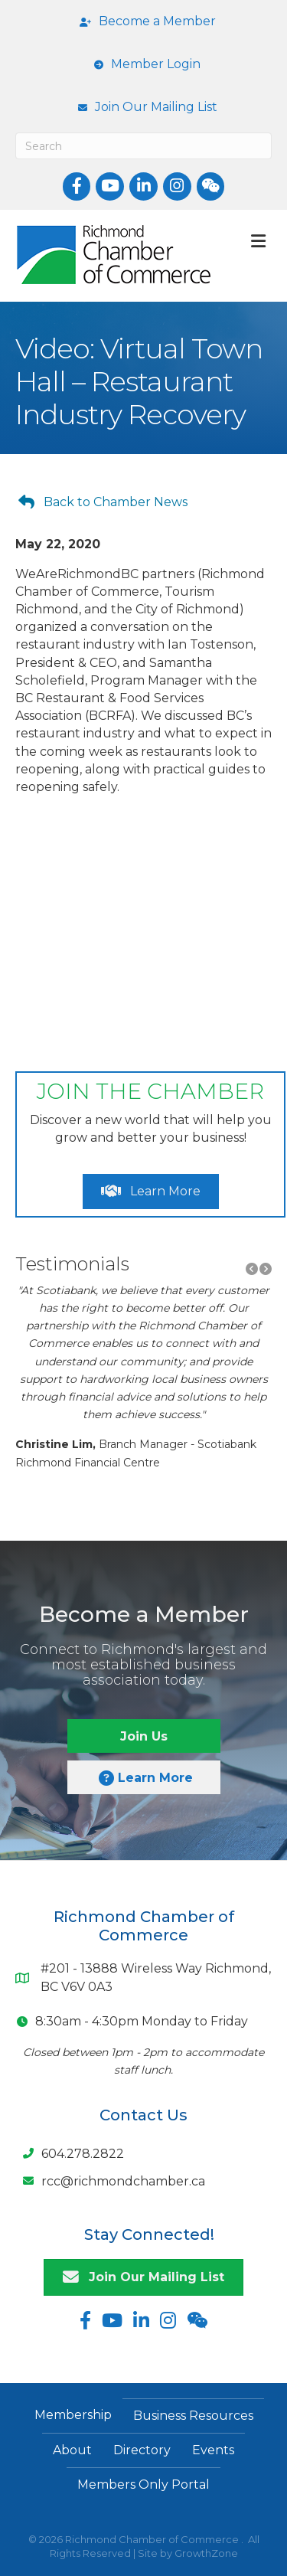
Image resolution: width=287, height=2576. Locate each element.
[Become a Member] (144, 21)
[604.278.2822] (69, 2153)
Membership (73, 2415)
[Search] (143, 145)
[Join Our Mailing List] (143, 107)
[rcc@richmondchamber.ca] (110, 2181)
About (72, 2450)
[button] (103, 502)
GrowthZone (206, 2553)
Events (213, 2450)
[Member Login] (143, 64)
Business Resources (193, 2415)
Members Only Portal (143, 2484)
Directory (142, 2450)
